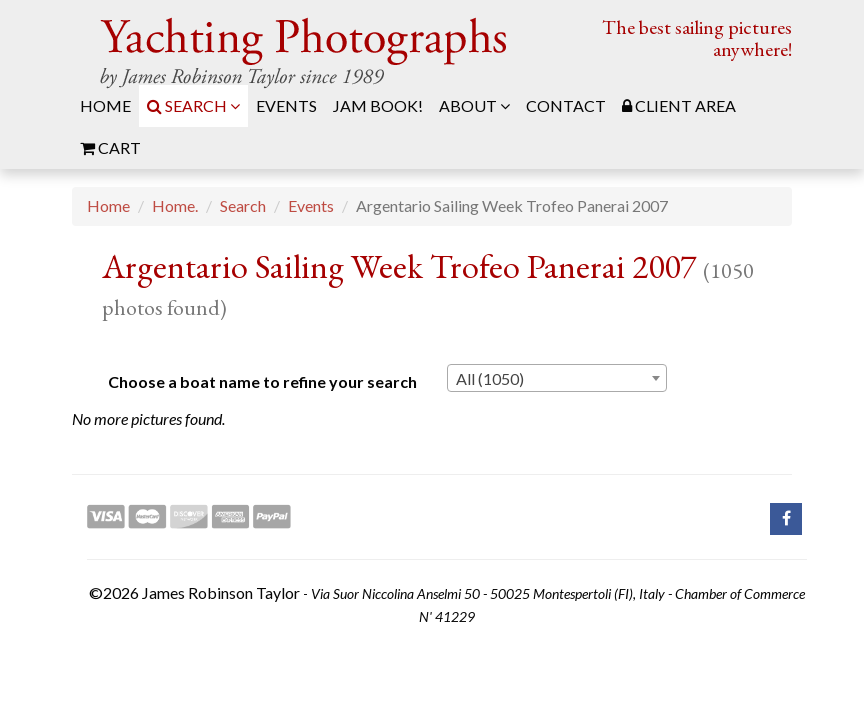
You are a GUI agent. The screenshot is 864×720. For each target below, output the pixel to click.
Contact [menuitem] (566, 105)
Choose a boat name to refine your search (262, 381)
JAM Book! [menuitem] (378, 105)
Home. (175, 205)
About (474, 105)
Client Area (679, 105)
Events (311, 205)
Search (193, 105)
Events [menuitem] (286, 105)
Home (108, 205)
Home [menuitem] (105, 105)
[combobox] (557, 378)
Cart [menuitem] (110, 147)
